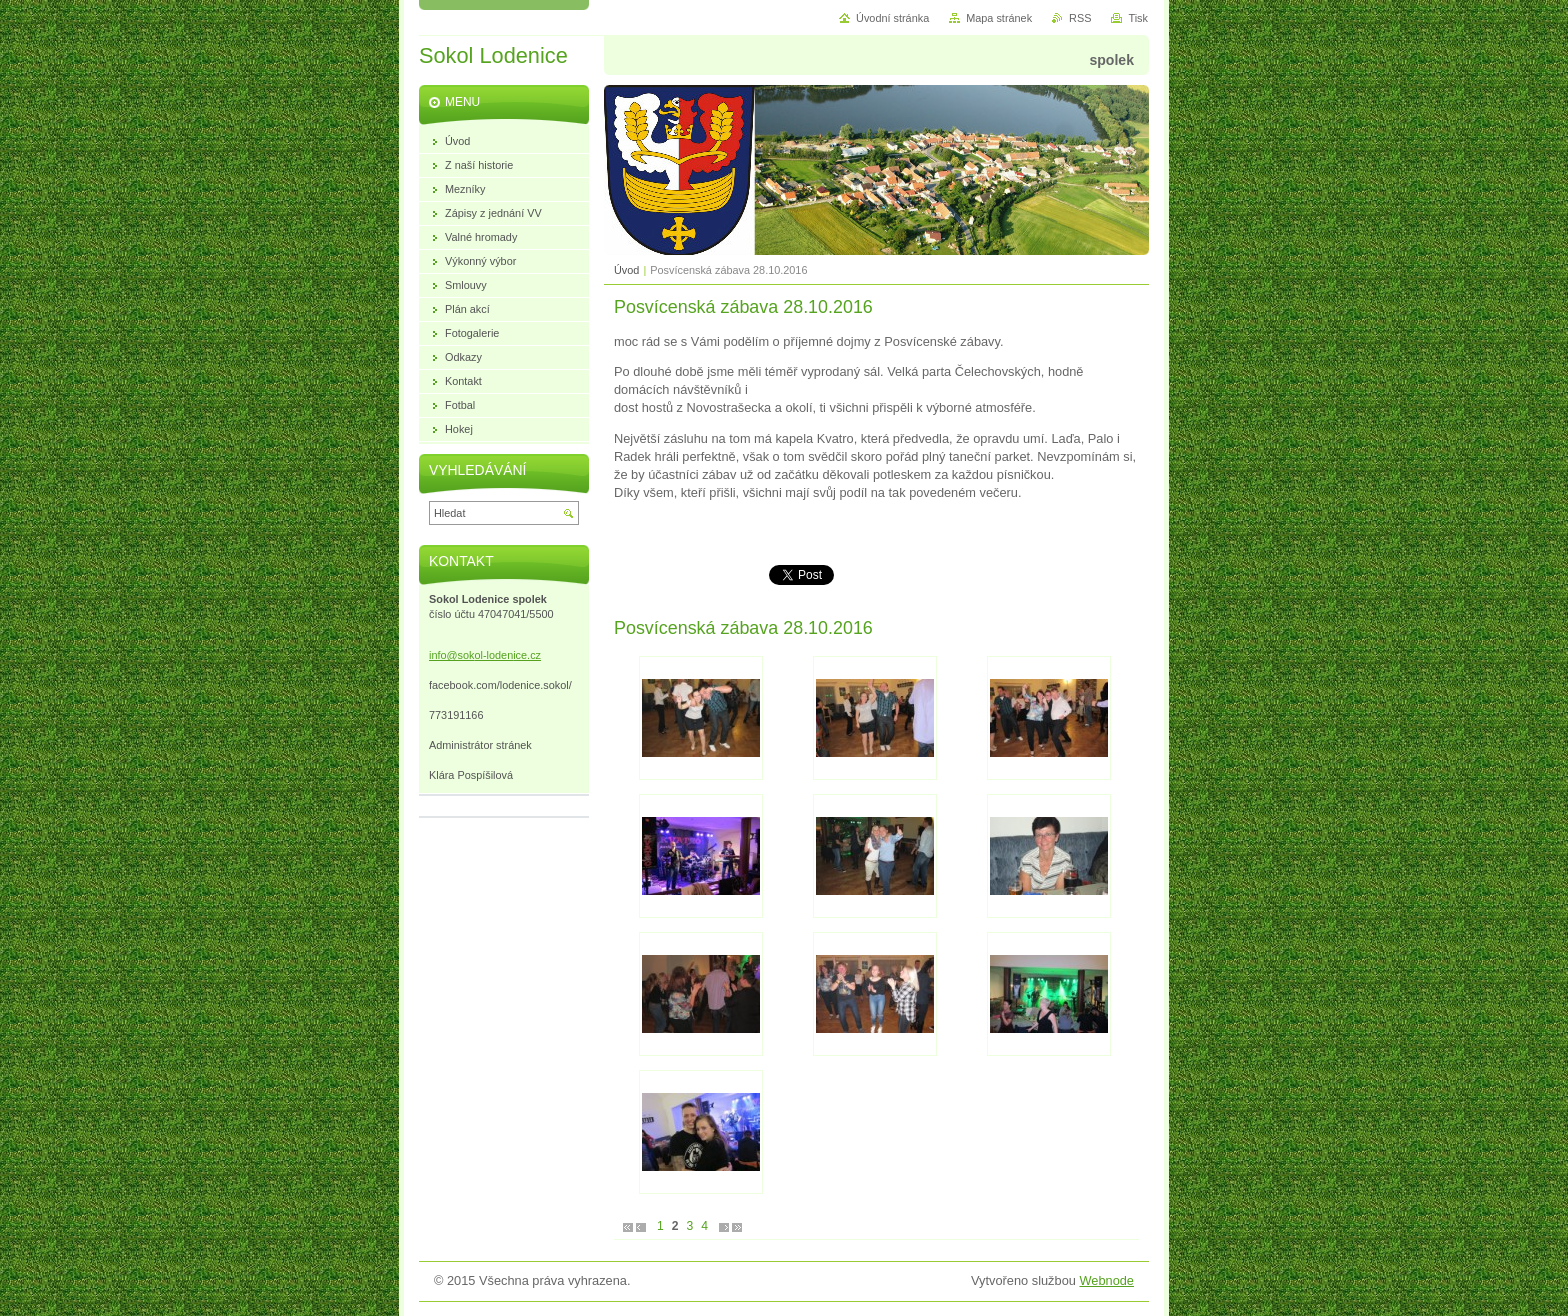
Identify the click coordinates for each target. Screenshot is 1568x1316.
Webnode (1106, 1280)
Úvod (626, 270)
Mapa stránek (999, 18)
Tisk (1138, 18)
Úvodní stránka (892, 18)
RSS (1080, 18)
